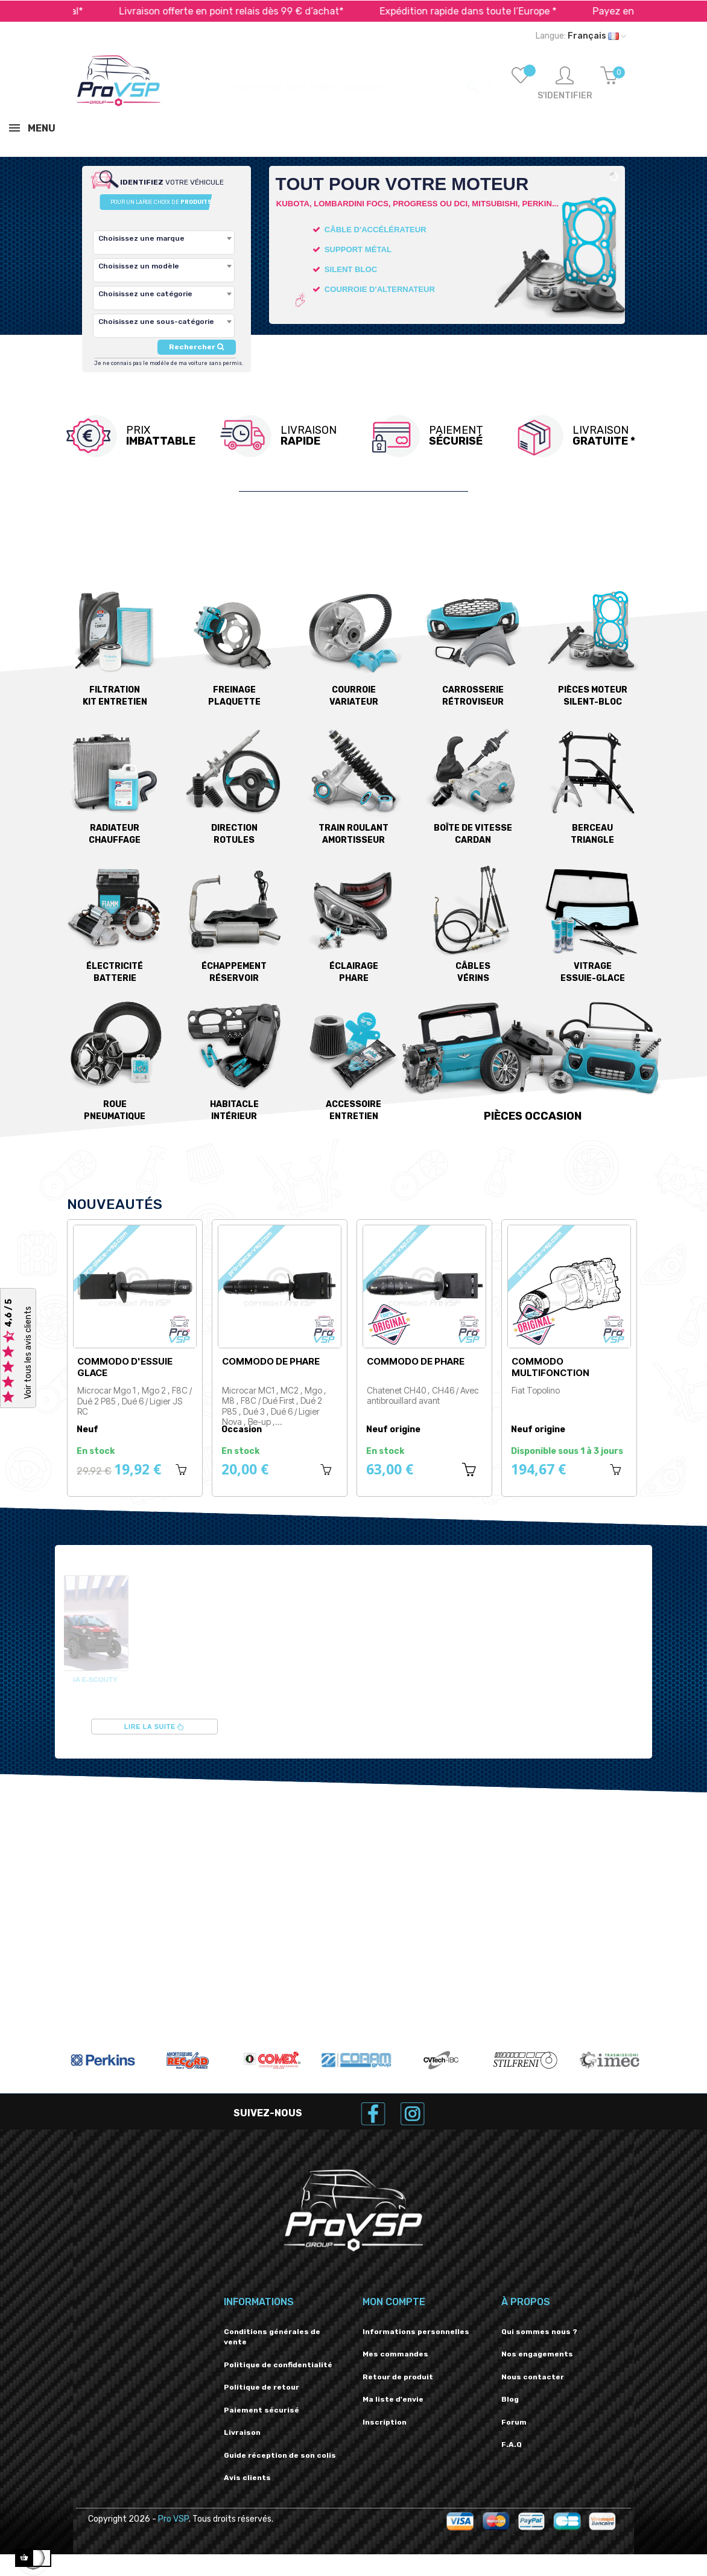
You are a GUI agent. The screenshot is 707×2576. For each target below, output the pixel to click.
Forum (514, 2422)
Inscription (385, 2422)
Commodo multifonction (550, 1367)
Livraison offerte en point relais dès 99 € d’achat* (289, 11)
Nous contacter (532, 2377)
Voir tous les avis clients (28, 1353)
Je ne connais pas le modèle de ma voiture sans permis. (168, 363)
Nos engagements (537, 2354)
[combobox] (164, 242)
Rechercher (196, 347)
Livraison (242, 2432)
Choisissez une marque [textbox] (141, 238)
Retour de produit (398, 2377)
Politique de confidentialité (278, 2365)
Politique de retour (261, 2387)
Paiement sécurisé (261, 2410)
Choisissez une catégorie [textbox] (145, 294)
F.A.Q (511, 2444)
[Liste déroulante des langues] (581, 36)
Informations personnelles (416, 2331)
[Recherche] (353, 81)
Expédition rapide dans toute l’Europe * (525, 11)
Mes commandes (395, 2354)
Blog (510, 2399)
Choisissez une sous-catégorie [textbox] (156, 321)
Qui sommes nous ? (539, 2331)
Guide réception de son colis (280, 2455)
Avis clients (247, 2477)
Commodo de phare (271, 1361)
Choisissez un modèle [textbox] (138, 266)
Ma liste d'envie (393, 2399)
